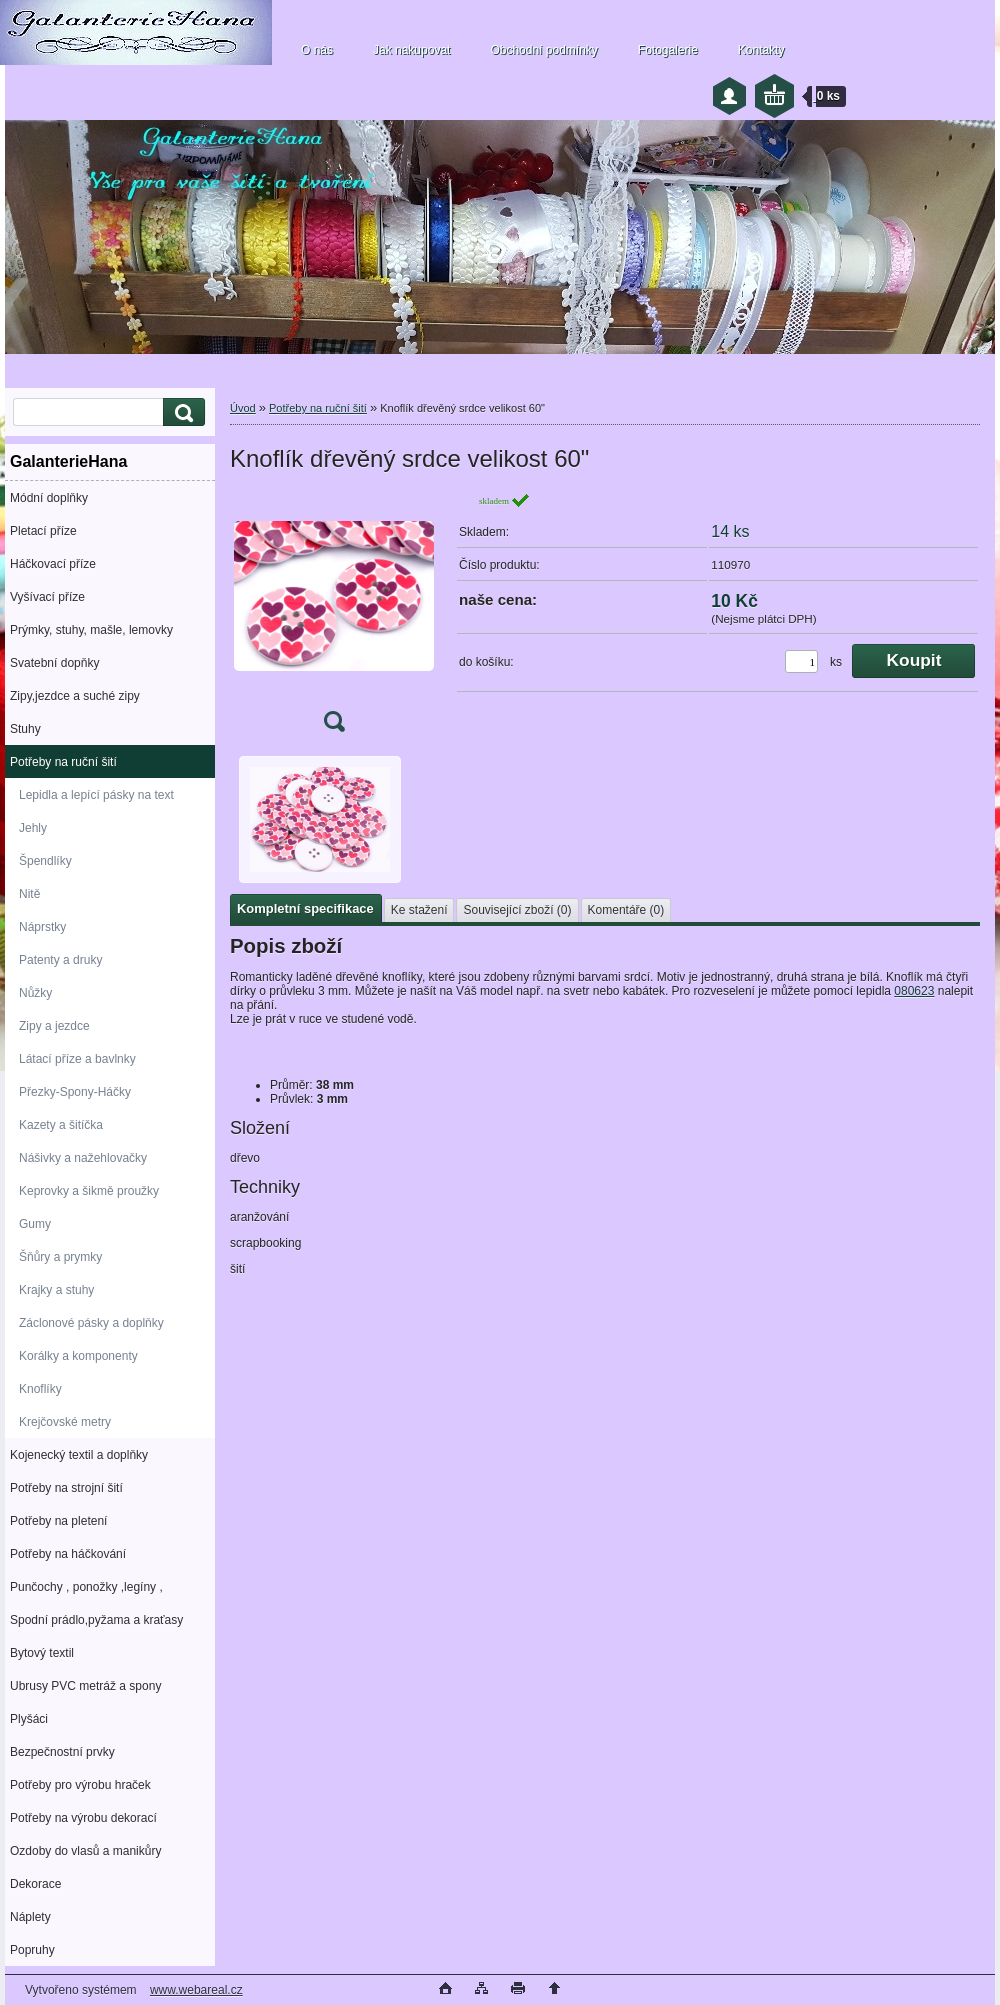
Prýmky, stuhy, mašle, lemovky (91, 630)
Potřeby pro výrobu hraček (80, 1785)
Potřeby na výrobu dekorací (83, 1818)
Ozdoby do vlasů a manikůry (85, 1851)
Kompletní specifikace (305, 908)
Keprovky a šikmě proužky (89, 1191)
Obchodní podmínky (543, 50)
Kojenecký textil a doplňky (79, 1455)
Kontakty (761, 50)
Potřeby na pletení (58, 1521)
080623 (914, 991)
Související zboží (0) (517, 910)
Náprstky (42, 927)
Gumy (35, 1224)
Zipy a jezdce (54, 1026)
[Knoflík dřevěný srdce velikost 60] (334, 618)
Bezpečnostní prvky (62, 1752)
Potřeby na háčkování (68, 1554)
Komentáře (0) (626, 910)
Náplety (30, 1917)
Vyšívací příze (47, 597)
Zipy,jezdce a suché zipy (75, 696)
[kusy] (801, 661)
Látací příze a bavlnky (77, 1059)
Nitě (29, 894)
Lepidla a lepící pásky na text (96, 795)
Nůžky (35, 993)
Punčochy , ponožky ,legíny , (86, 1587)
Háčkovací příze (53, 564)
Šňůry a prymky (60, 1257)
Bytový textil (42, 1653)
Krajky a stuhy (56, 1290)
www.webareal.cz (196, 1990)
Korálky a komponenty (78, 1356)
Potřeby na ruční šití (63, 762)
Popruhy (32, 1950)
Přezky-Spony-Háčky (75, 1092)
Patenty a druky (60, 960)
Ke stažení (419, 910)
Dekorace (35, 1884)
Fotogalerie (668, 50)
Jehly (33, 828)
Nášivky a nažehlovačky (83, 1158)
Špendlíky (45, 861)
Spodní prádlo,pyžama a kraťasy (96, 1620)
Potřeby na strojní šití (66, 1488)
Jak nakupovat (411, 50)
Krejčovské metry (65, 1422)
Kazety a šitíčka (61, 1125)
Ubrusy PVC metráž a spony (85, 1686)
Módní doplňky (49, 498)
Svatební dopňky (54, 663)
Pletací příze (43, 531)
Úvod (243, 408)
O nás (317, 50)
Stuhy (25, 729)
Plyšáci (29, 1719)
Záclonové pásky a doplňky (91, 1323)
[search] (181, 412)
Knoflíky (40, 1389)
